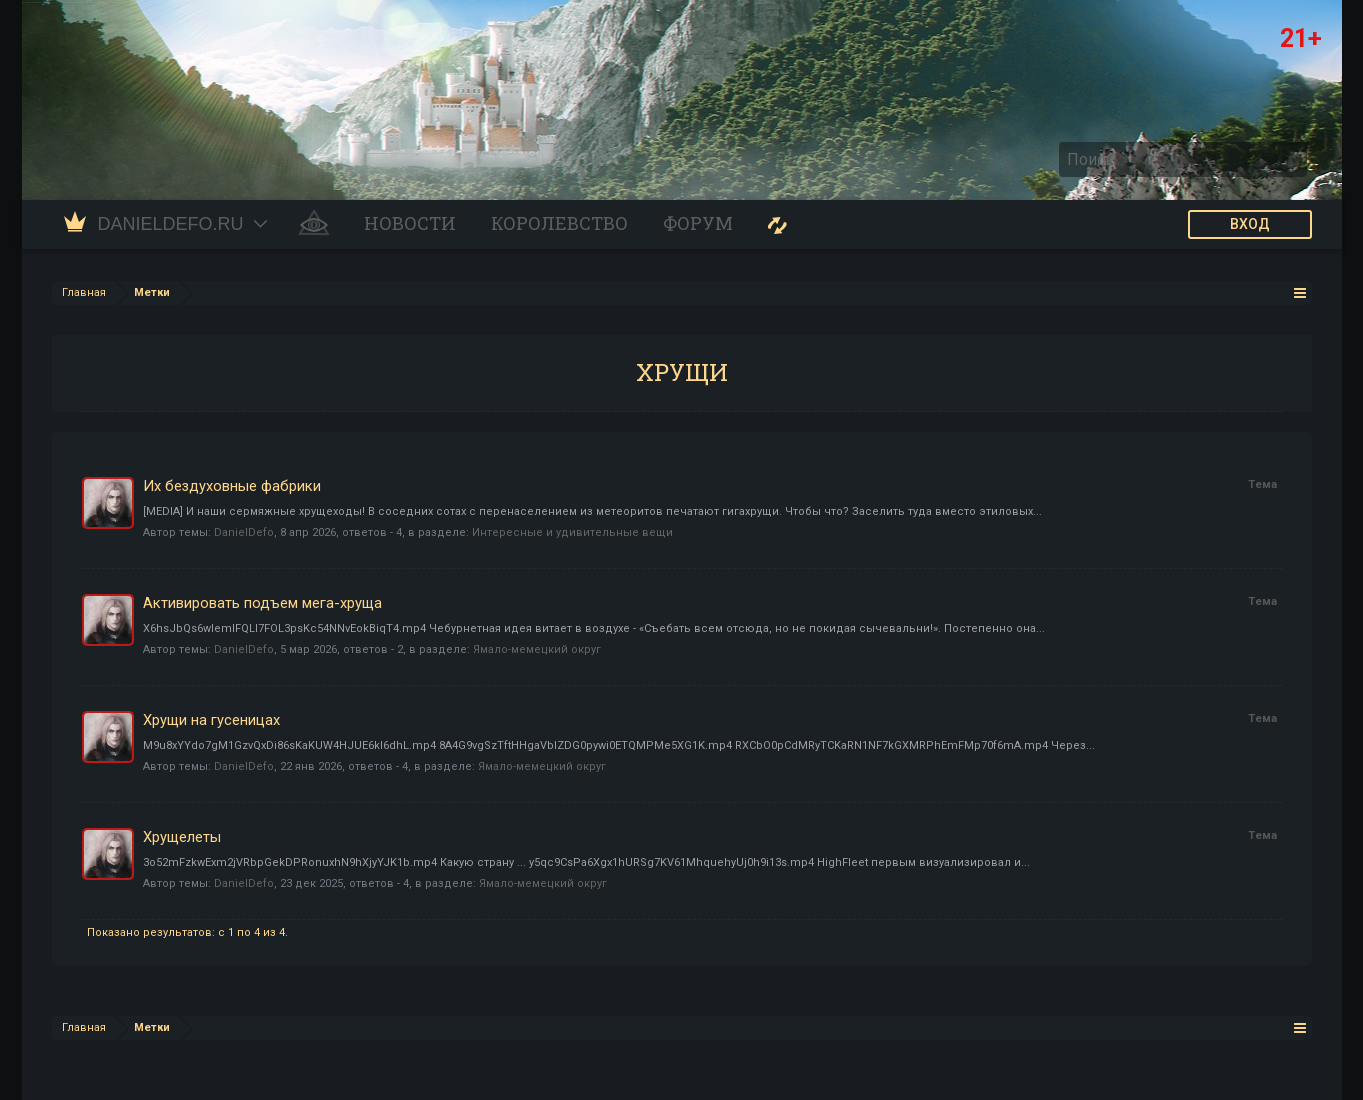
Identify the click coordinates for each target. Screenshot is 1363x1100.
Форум (698, 224)
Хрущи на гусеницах (211, 720)
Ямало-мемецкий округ (537, 649)
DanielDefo (244, 532)
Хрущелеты (182, 837)
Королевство (559, 224)
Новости (410, 224)
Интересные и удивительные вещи (572, 532)
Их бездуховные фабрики (232, 486)
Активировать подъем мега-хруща (262, 603)
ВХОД (1250, 224)
